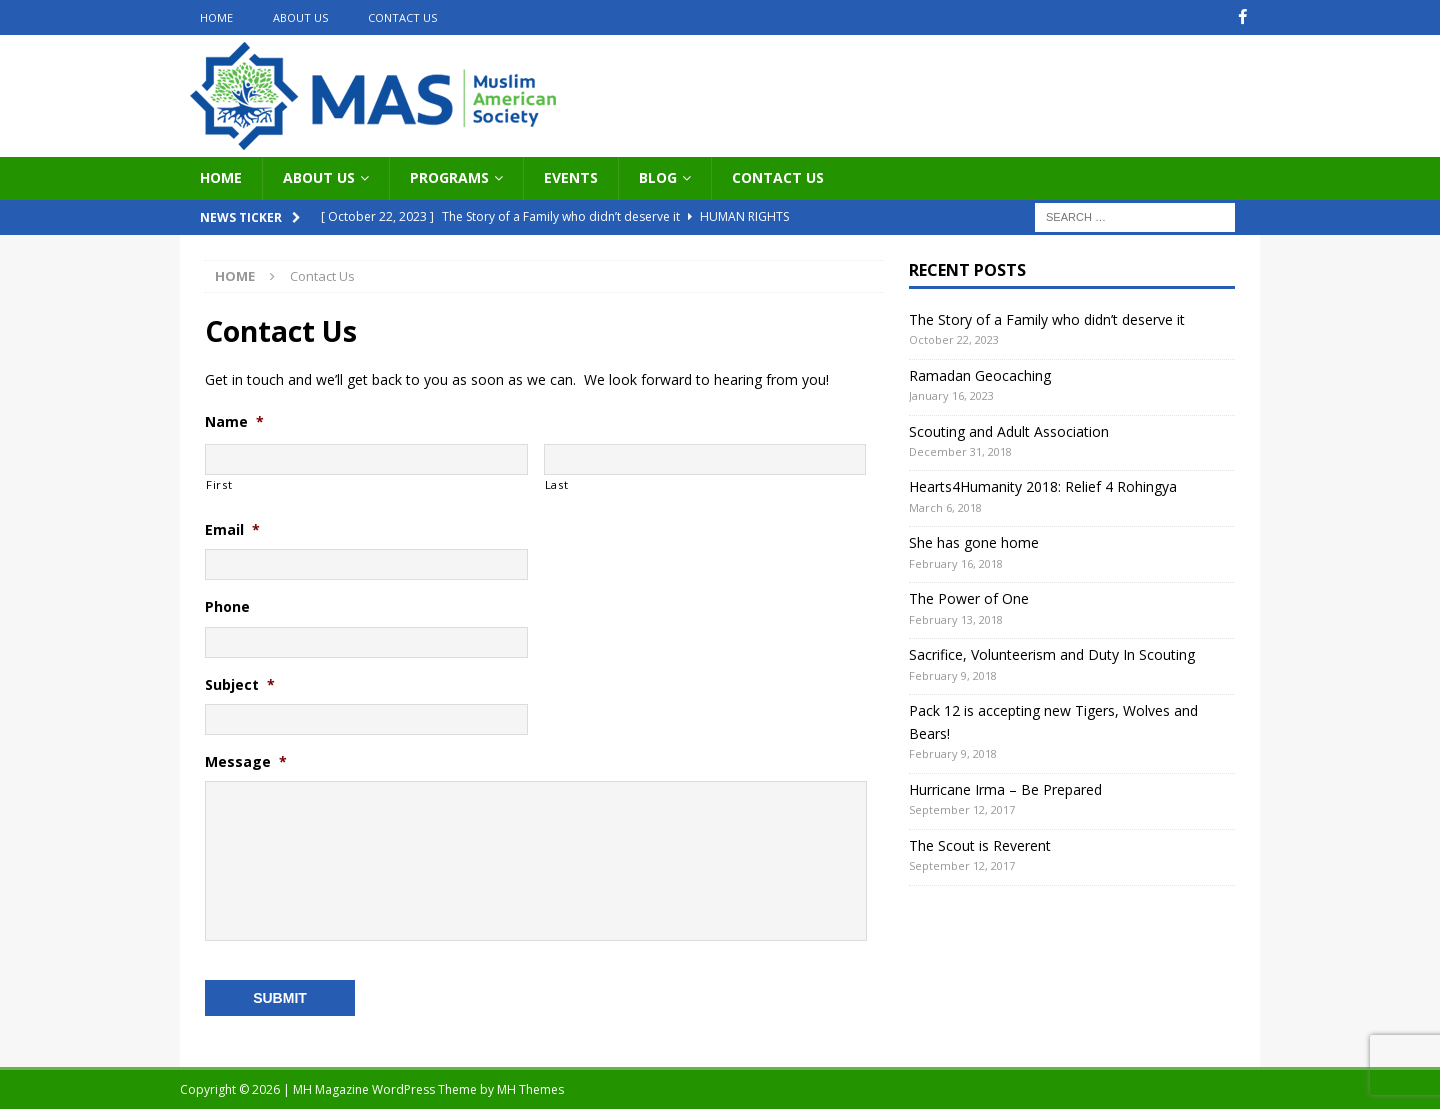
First (219, 483)
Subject (240, 684)
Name (234, 422)
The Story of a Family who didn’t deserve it (1047, 318)
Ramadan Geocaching (980, 374)
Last (557, 483)
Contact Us (402, 17)
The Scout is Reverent (980, 844)
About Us (300, 17)
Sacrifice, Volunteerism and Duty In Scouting (1052, 654)
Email (232, 530)
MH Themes (530, 1089)
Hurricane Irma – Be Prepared (1005, 788)
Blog (658, 177)
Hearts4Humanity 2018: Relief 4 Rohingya (1043, 486)
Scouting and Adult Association (1009, 430)
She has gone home (974, 542)
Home (216, 17)
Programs (449, 177)
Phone (227, 607)
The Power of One (969, 598)
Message (246, 762)
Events (571, 177)
